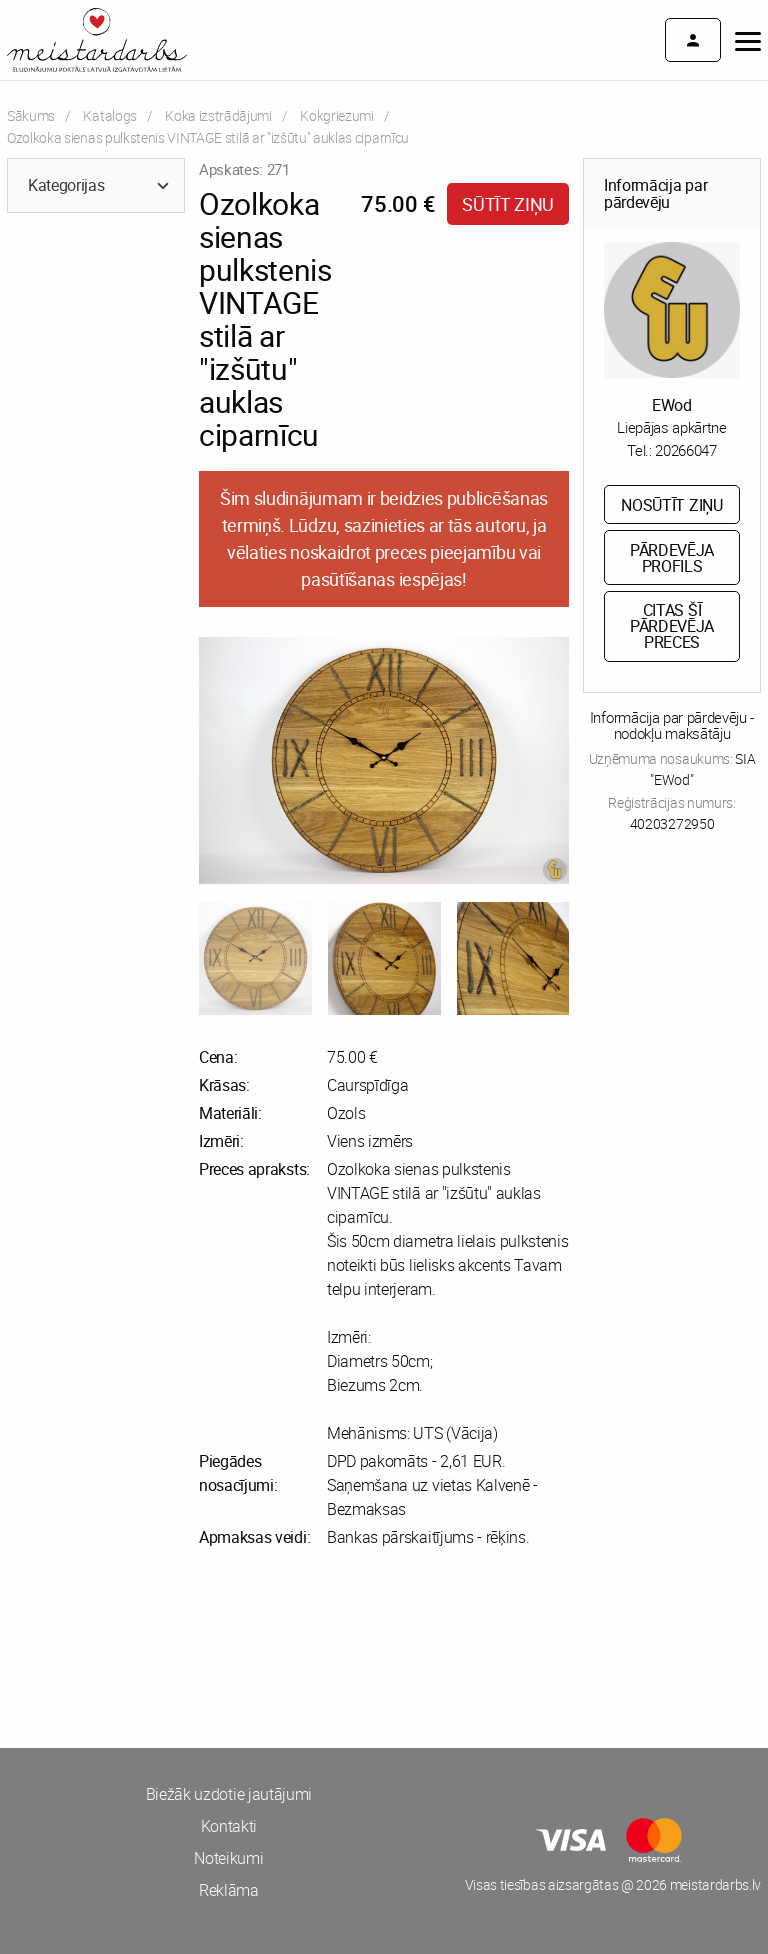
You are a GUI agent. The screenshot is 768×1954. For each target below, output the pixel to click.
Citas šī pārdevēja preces (672, 626)
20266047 (685, 450)
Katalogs (109, 115)
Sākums (31, 115)
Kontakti (229, 1826)
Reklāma (229, 1890)
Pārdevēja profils (672, 558)
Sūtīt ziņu (508, 204)
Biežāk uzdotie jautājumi (229, 1794)
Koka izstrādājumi (218, 115)
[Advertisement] (192, 1648)
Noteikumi (228, 1858)
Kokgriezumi (336, 115)
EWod (672, 405)
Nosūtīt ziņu (671, 505)
